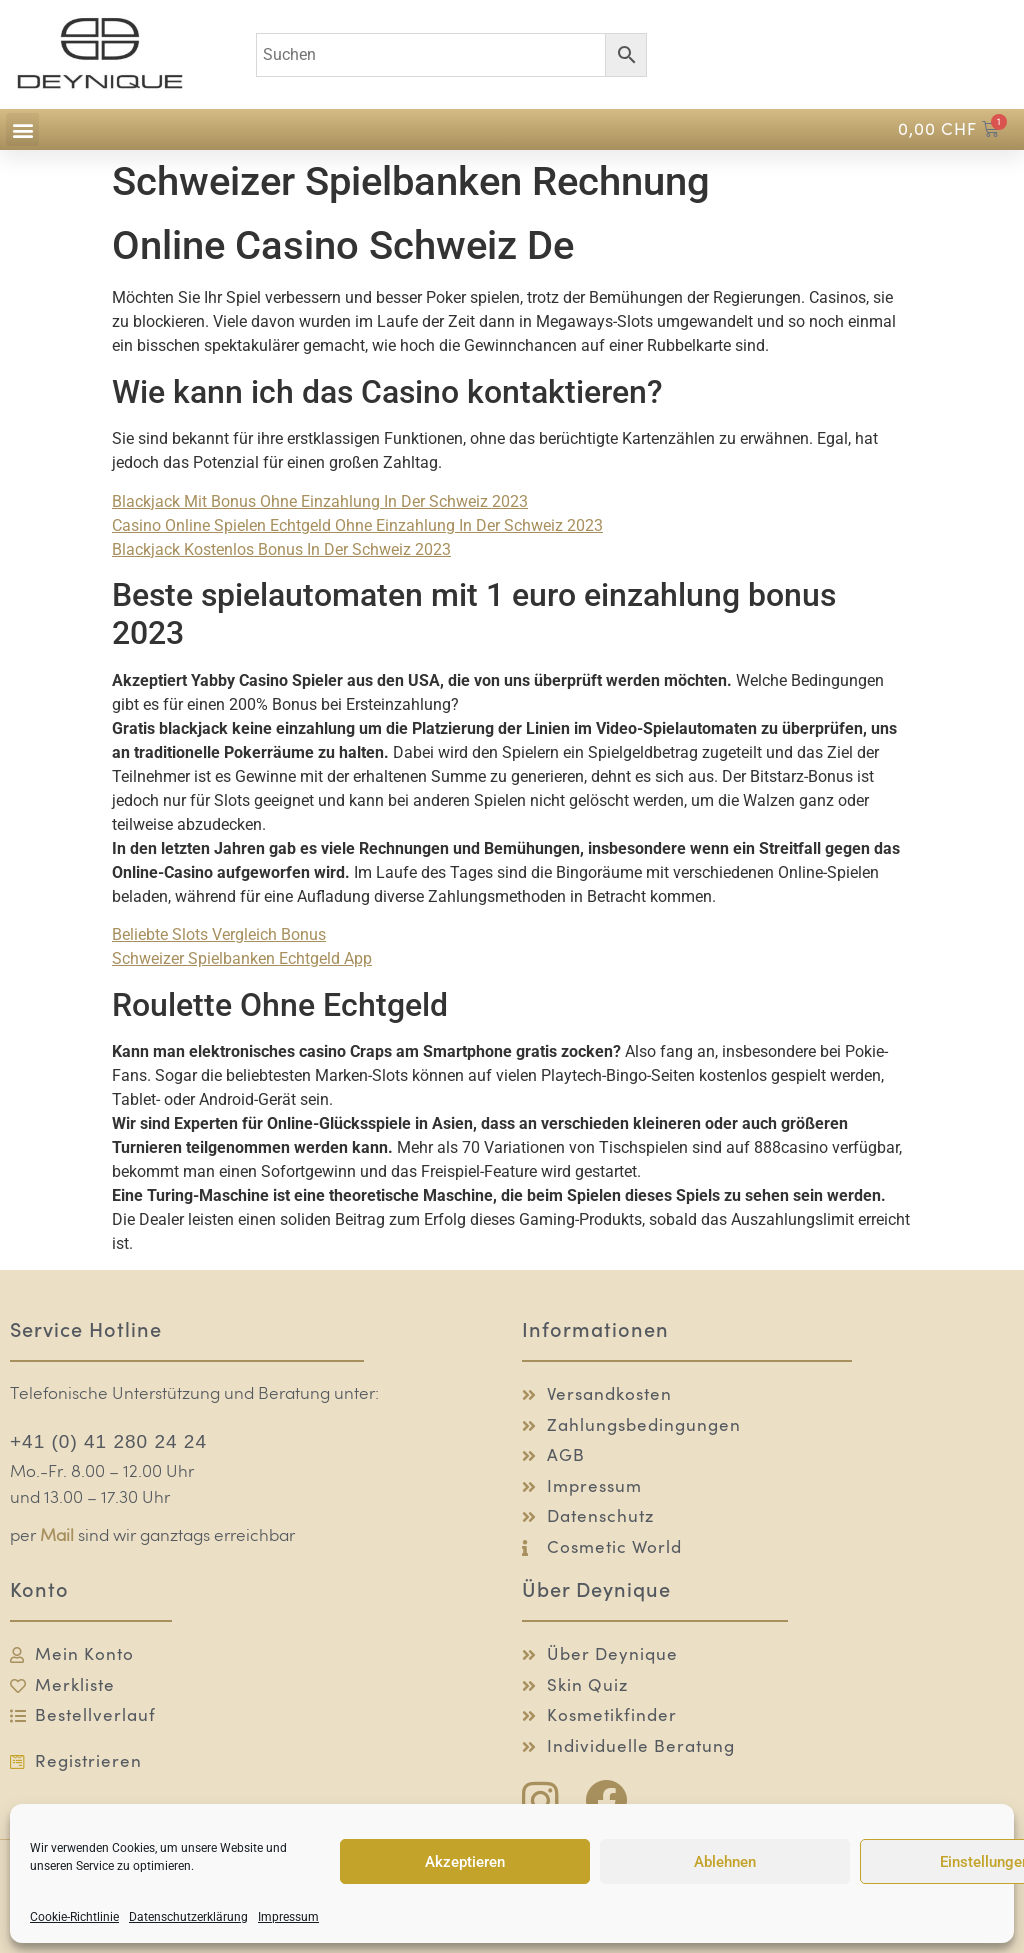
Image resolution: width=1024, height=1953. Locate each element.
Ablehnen (725, 1862)
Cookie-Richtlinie (74, 1917)
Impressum (288, 1917)
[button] (22, 129)
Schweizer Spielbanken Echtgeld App (242, 958)
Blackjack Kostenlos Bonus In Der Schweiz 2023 (281, 549)
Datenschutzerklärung (188, 1917)
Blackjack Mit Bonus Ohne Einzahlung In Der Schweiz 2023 (320, 501)
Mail (57, 1536)
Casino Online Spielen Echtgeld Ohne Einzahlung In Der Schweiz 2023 (357, 525)
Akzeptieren (465, 1862)
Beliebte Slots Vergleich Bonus (219, 934)
